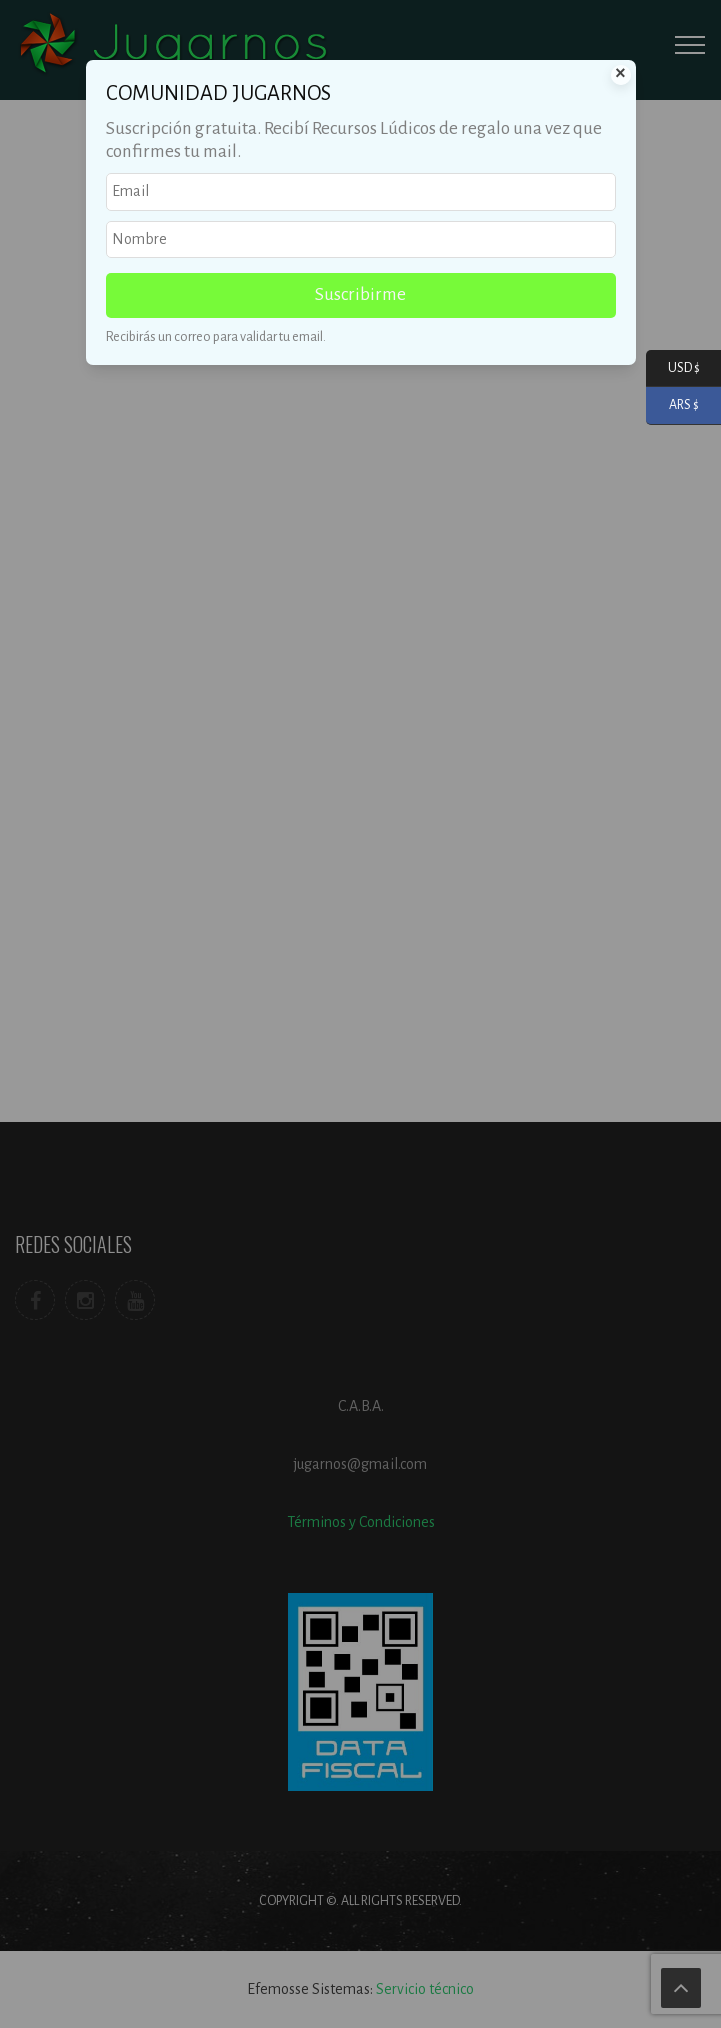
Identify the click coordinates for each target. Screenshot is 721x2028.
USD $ (673, 368)
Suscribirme (360, 294)
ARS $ (672, 405)
